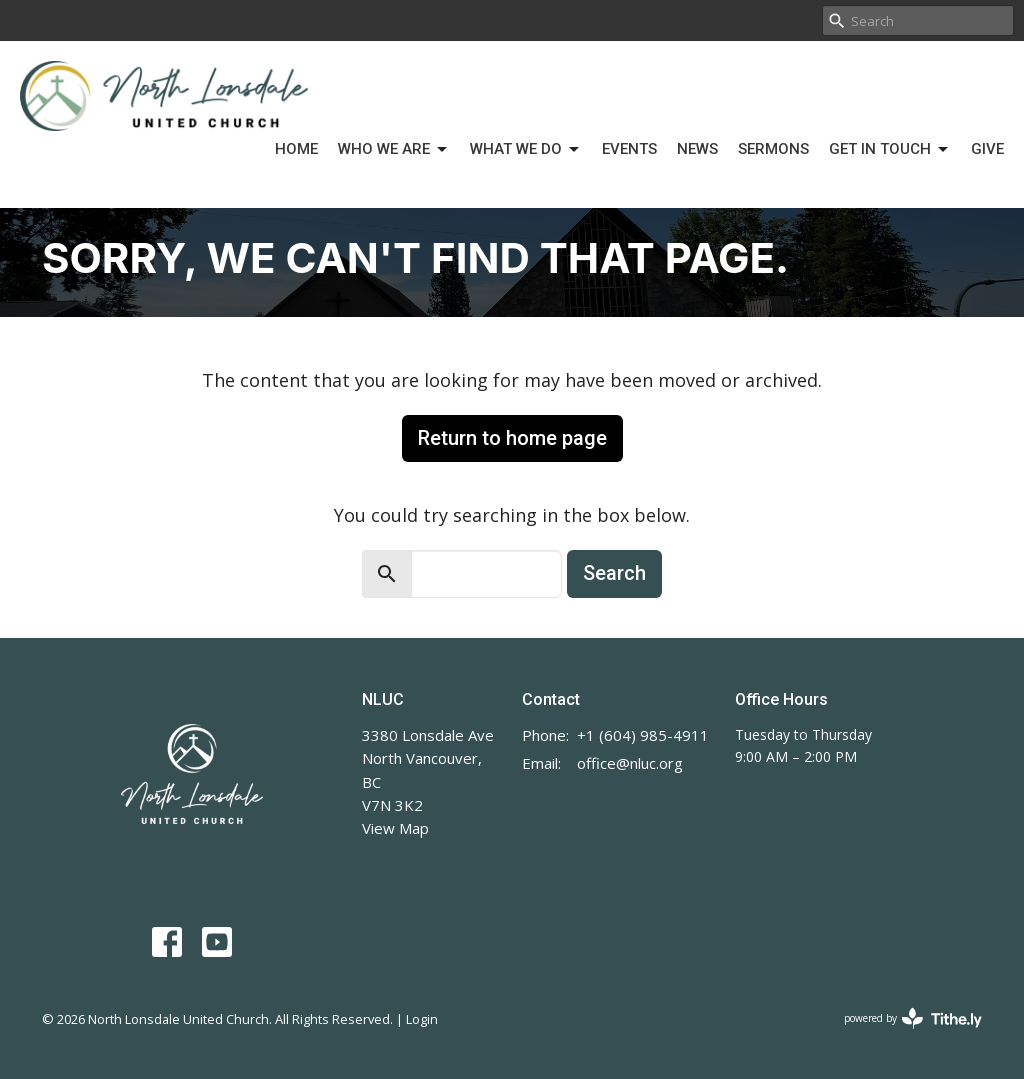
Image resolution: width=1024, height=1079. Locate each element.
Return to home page (512, 438)
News (697, 149)
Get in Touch (890, 150)
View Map (395, 828)
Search (614, 573)
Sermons (773, 149)
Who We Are (394, 150)
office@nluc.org (630, 763)
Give (987, 149)
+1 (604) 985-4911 (643, 735)
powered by (913, 1018)
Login (422, 1019)
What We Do (526, 150)
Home (296, 149)
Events (629, 149)
